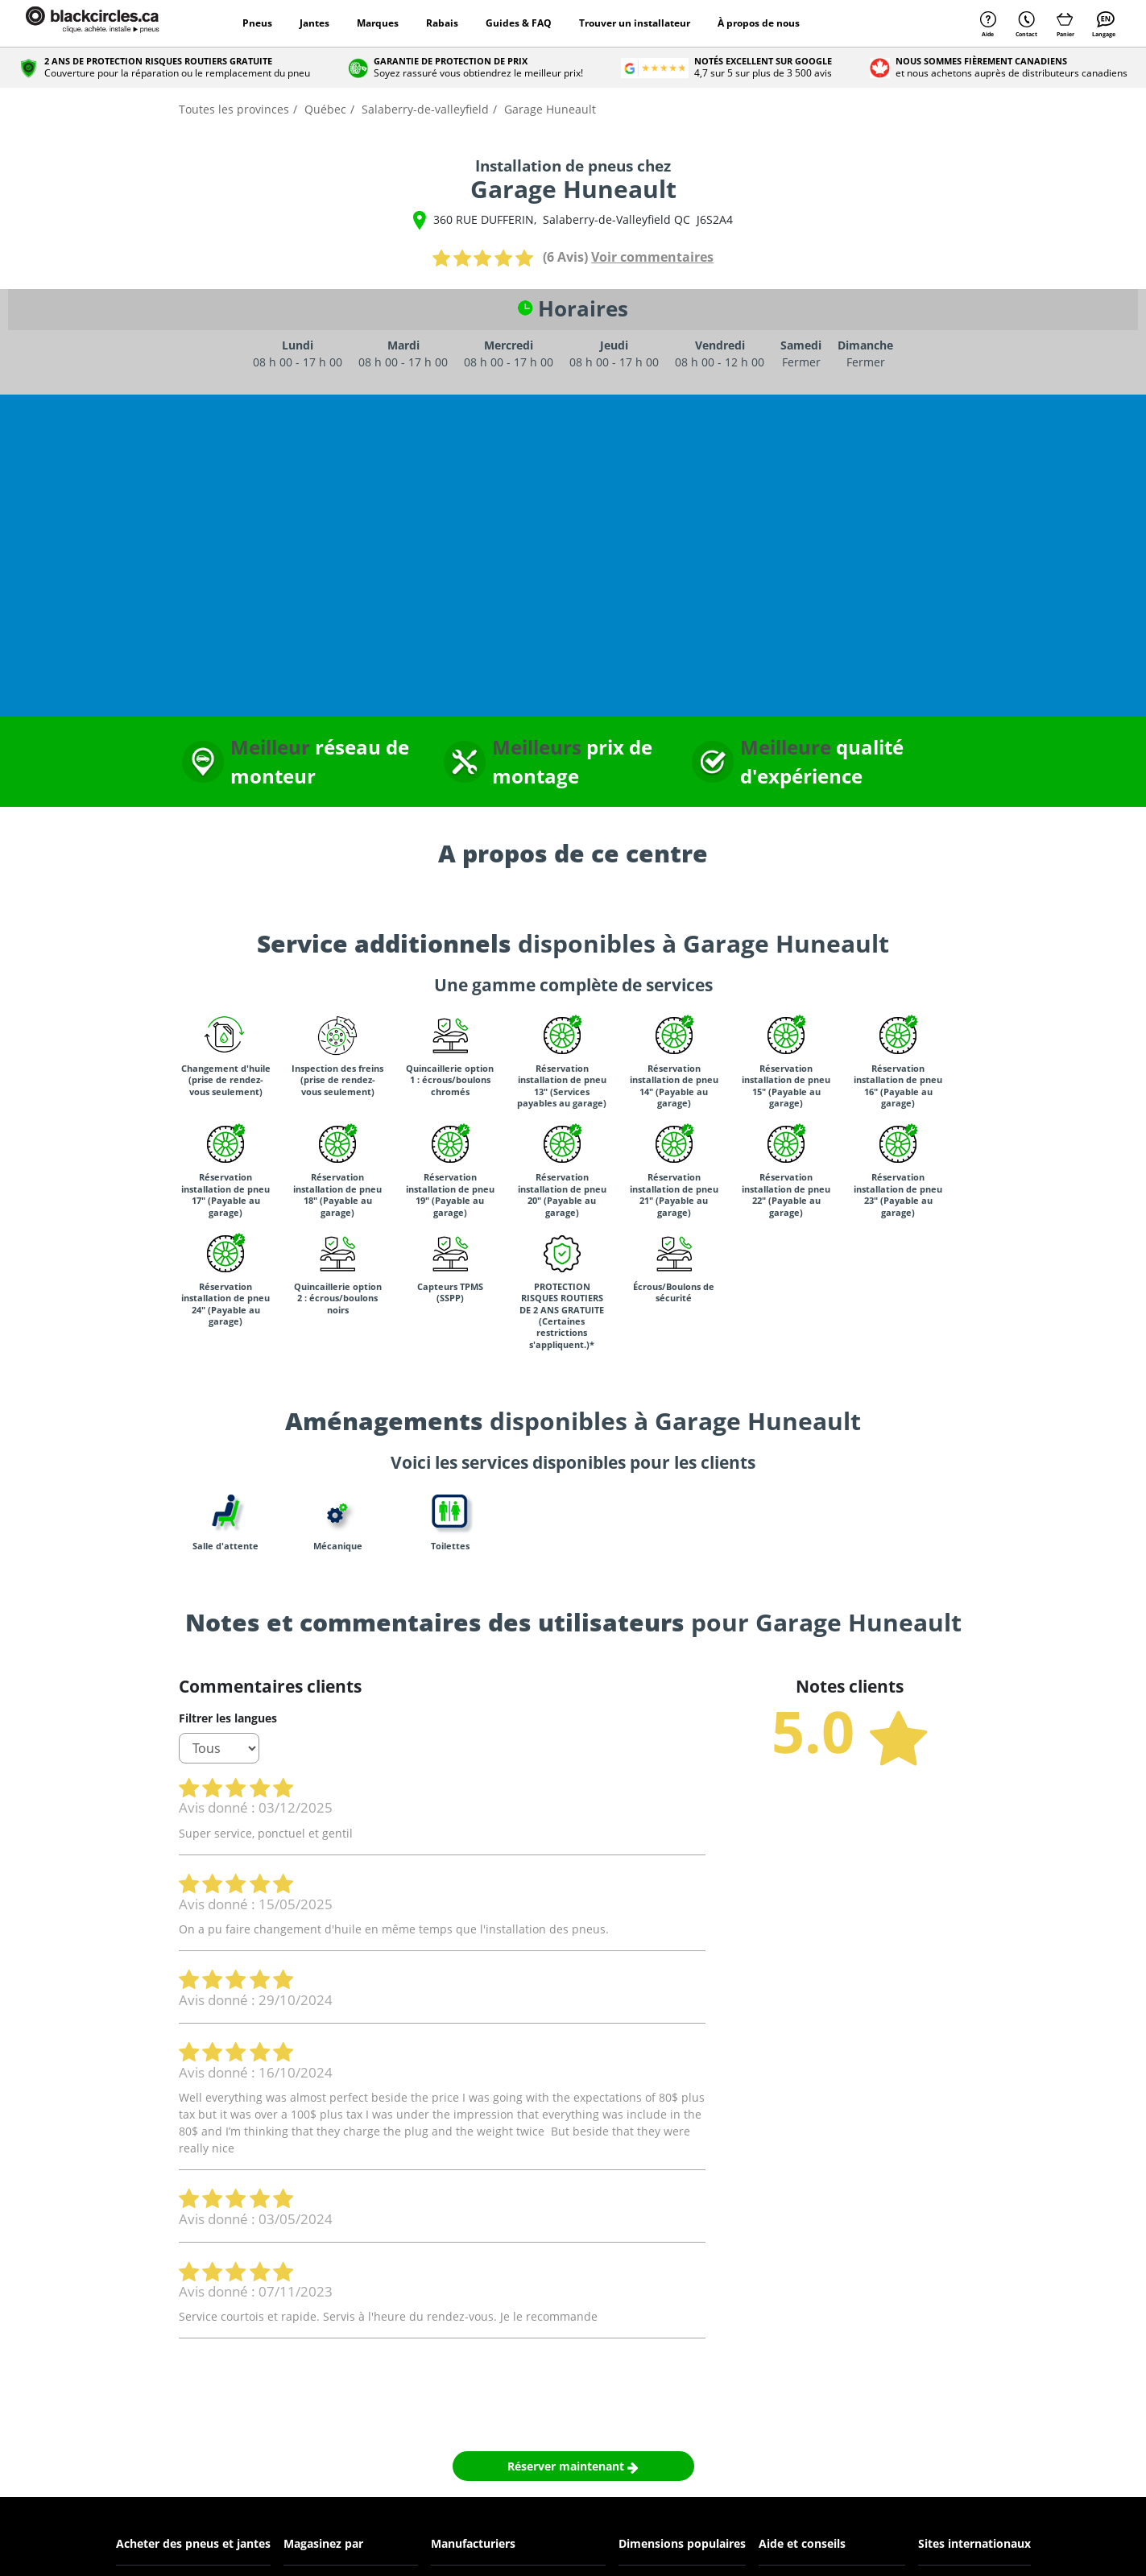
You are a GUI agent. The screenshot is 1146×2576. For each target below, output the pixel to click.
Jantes (314, 23)
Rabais (442, 23)
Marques (378, 23)
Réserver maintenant (573, 2466)
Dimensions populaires (682, 2543)
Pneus (257, 23)
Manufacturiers (473, 2543)
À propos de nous (759, 23)
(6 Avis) (565, 257)
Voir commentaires (652, 257)
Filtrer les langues (228, 1718)
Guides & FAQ (519, 23)
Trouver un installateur (634, 23)
